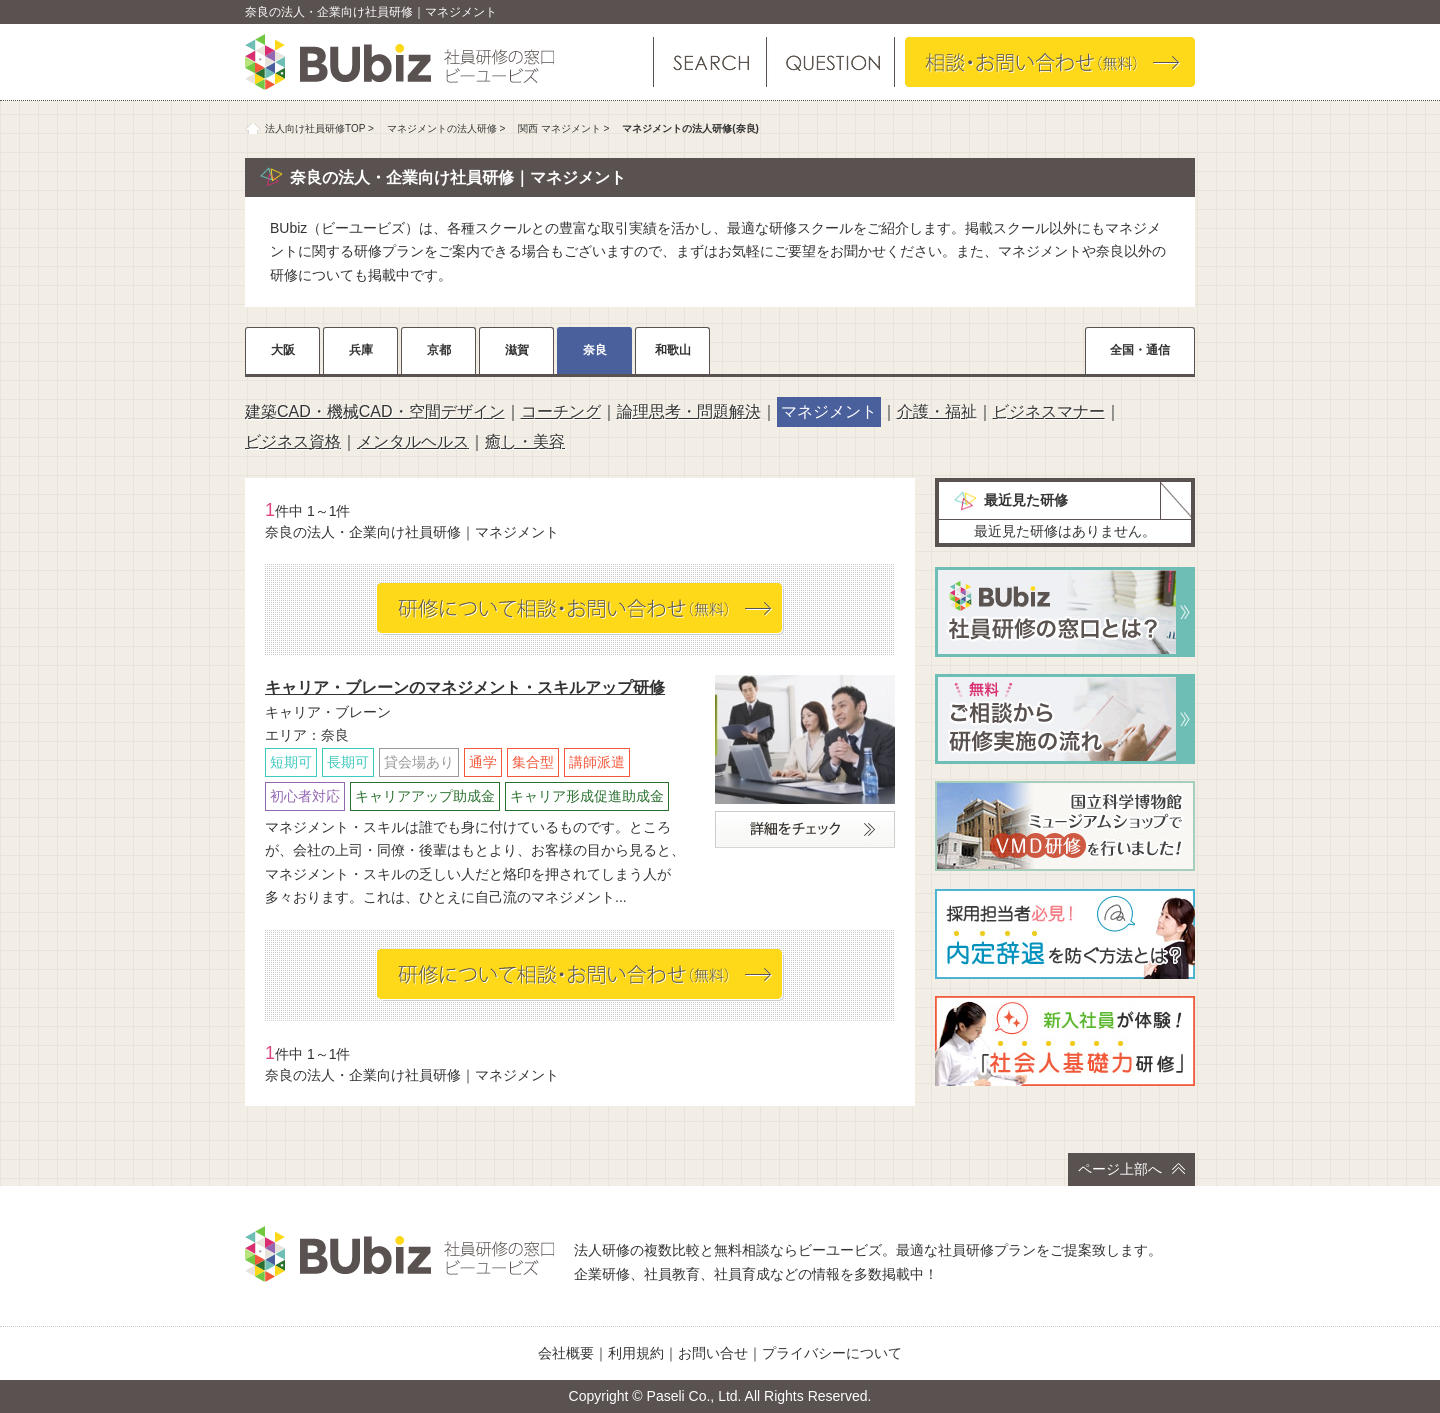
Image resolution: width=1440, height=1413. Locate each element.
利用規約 (636, 1353)
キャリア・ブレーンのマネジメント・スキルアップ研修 (465, 687)
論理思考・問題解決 (689, 411)
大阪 (283, 350)
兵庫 (361, 350)
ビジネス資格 (293, 441)
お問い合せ (713, 1353)
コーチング (561, 411)
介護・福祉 (937, 411)
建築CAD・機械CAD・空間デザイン (375, 411)
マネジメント (829, 411)
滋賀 (517, 350)
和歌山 (673, 350)
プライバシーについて (832, 1353)
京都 (439, 350)
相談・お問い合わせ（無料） (1050, 62)
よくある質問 (829, 62)
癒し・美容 (525, 441)
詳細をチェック (805, 829)
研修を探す (710, 62)
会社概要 (566, 1353)
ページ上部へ (1131, 1169)
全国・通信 (1140, 350)
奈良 (595, 350)
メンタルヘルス (413, 441)
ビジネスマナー (1049, 411)
